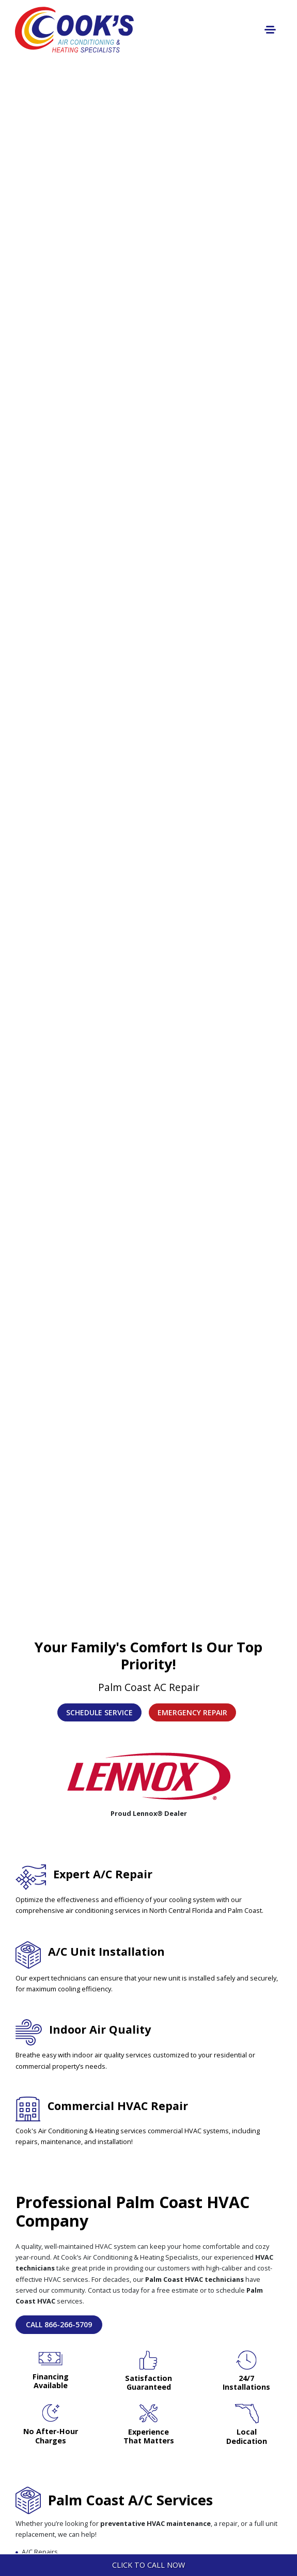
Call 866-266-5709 (59, 2324)
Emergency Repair (192, 1712)
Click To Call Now (148, 2565)
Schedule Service (99, 1712)
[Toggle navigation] (270, 30)
